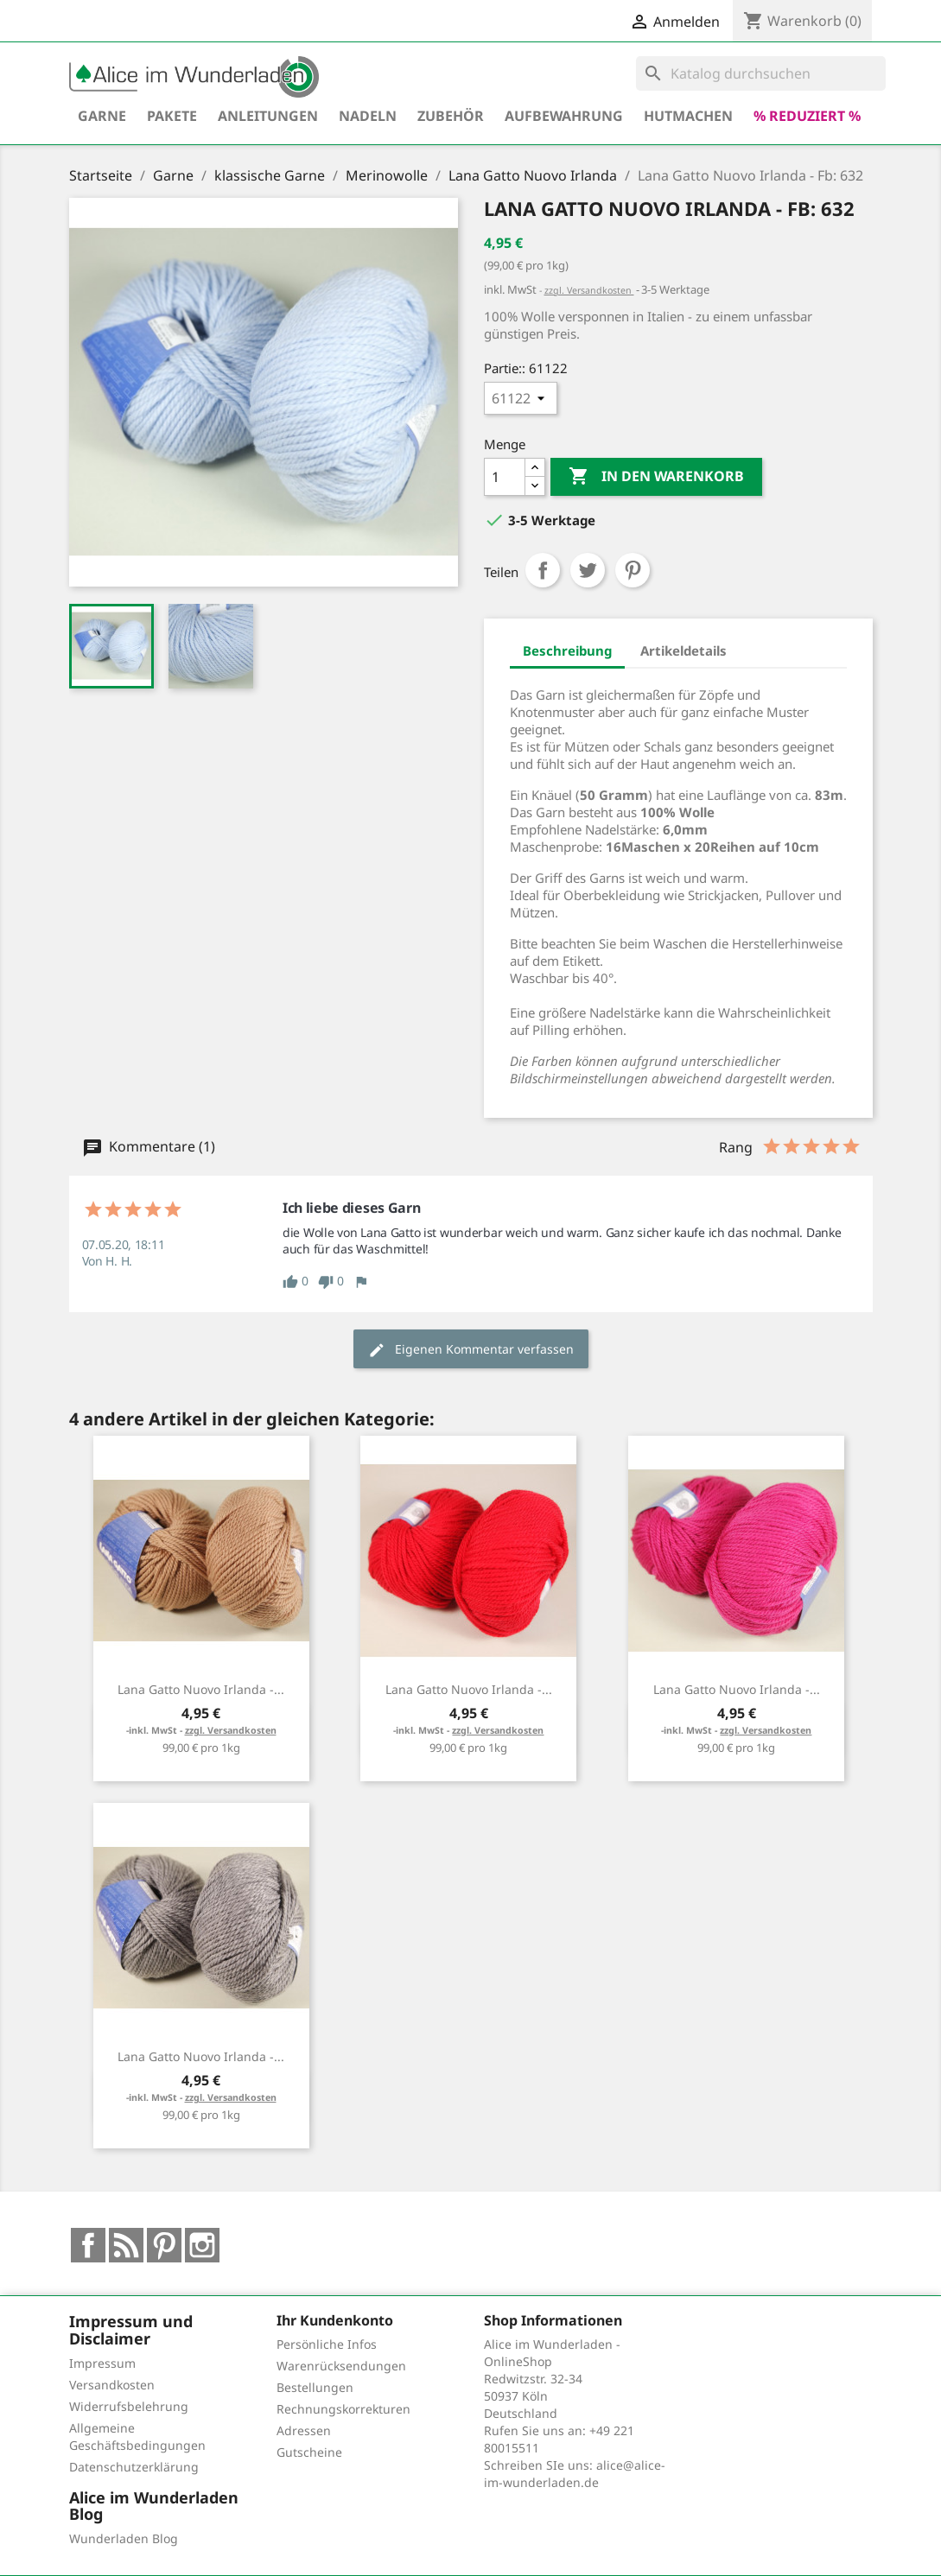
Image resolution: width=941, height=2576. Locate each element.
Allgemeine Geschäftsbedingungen (137, 2436)
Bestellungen (315, 2387)
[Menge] (504, 477)
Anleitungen (268, 115)
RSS (126, 2245)
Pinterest (632, 570)
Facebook (88, 2245)
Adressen (304, 2430)
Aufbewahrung (564, 115)
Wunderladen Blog (123, 2538)
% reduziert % (807, 115)
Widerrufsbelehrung (128, 2406)
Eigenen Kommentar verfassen (471, 1350)
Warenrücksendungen (341, 2365)
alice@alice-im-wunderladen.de (574, 2473)
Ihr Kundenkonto (335, 2320)
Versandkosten (112, 2384)
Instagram (202, 2245)
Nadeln (368, 115)
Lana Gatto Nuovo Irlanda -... (201, 1689)
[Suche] (761, 73)
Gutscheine (309, 2452)
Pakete (172, 115)
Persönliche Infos (327, 2344)
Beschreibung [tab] (567, 650)
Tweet (587, 570)
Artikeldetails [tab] (683, 650)
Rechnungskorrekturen (343, 2409)
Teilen (542, 570)
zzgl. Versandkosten (589, 290)
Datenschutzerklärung (134, 2467)
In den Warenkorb (656, 477)
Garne (102, 115)
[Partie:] (520, 398)
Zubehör (450, 115)
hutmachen (688, 115)
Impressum (102, 2363)
